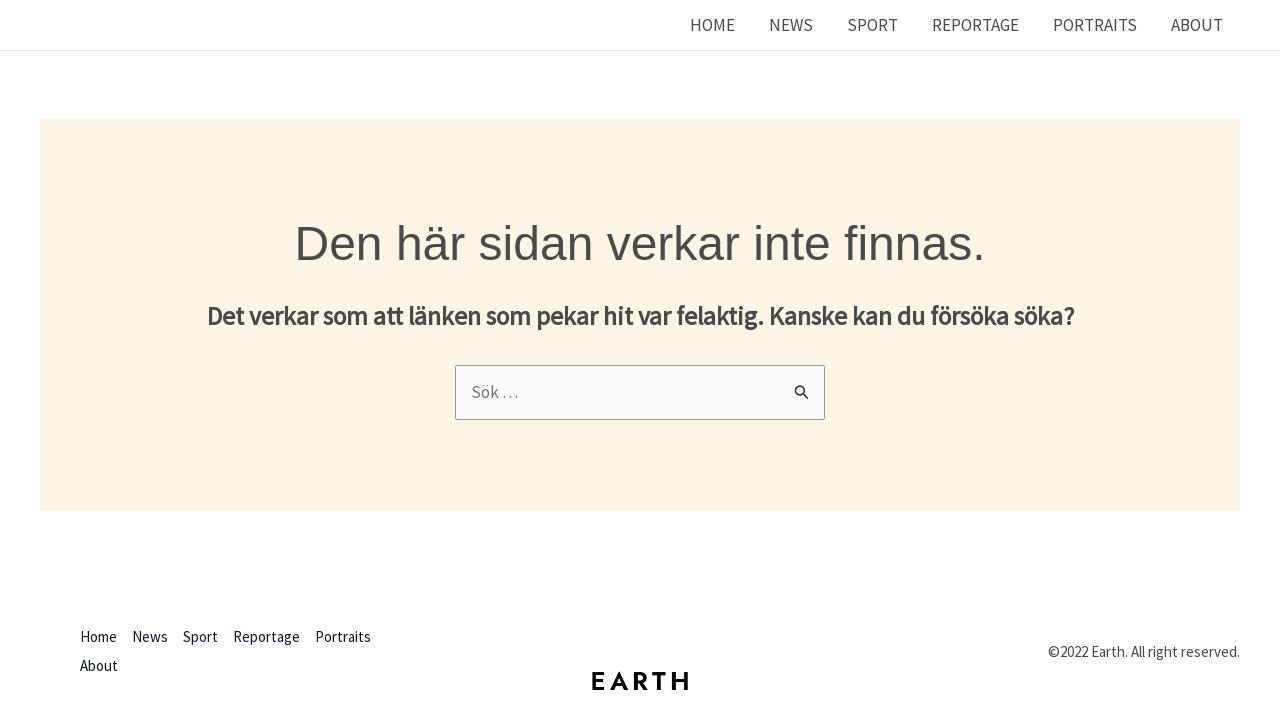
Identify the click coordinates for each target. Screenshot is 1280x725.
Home (712, 25)
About (1197, 25)
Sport (872, 25)
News (791, 25)
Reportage (975, 25)
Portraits (1095, 25)
